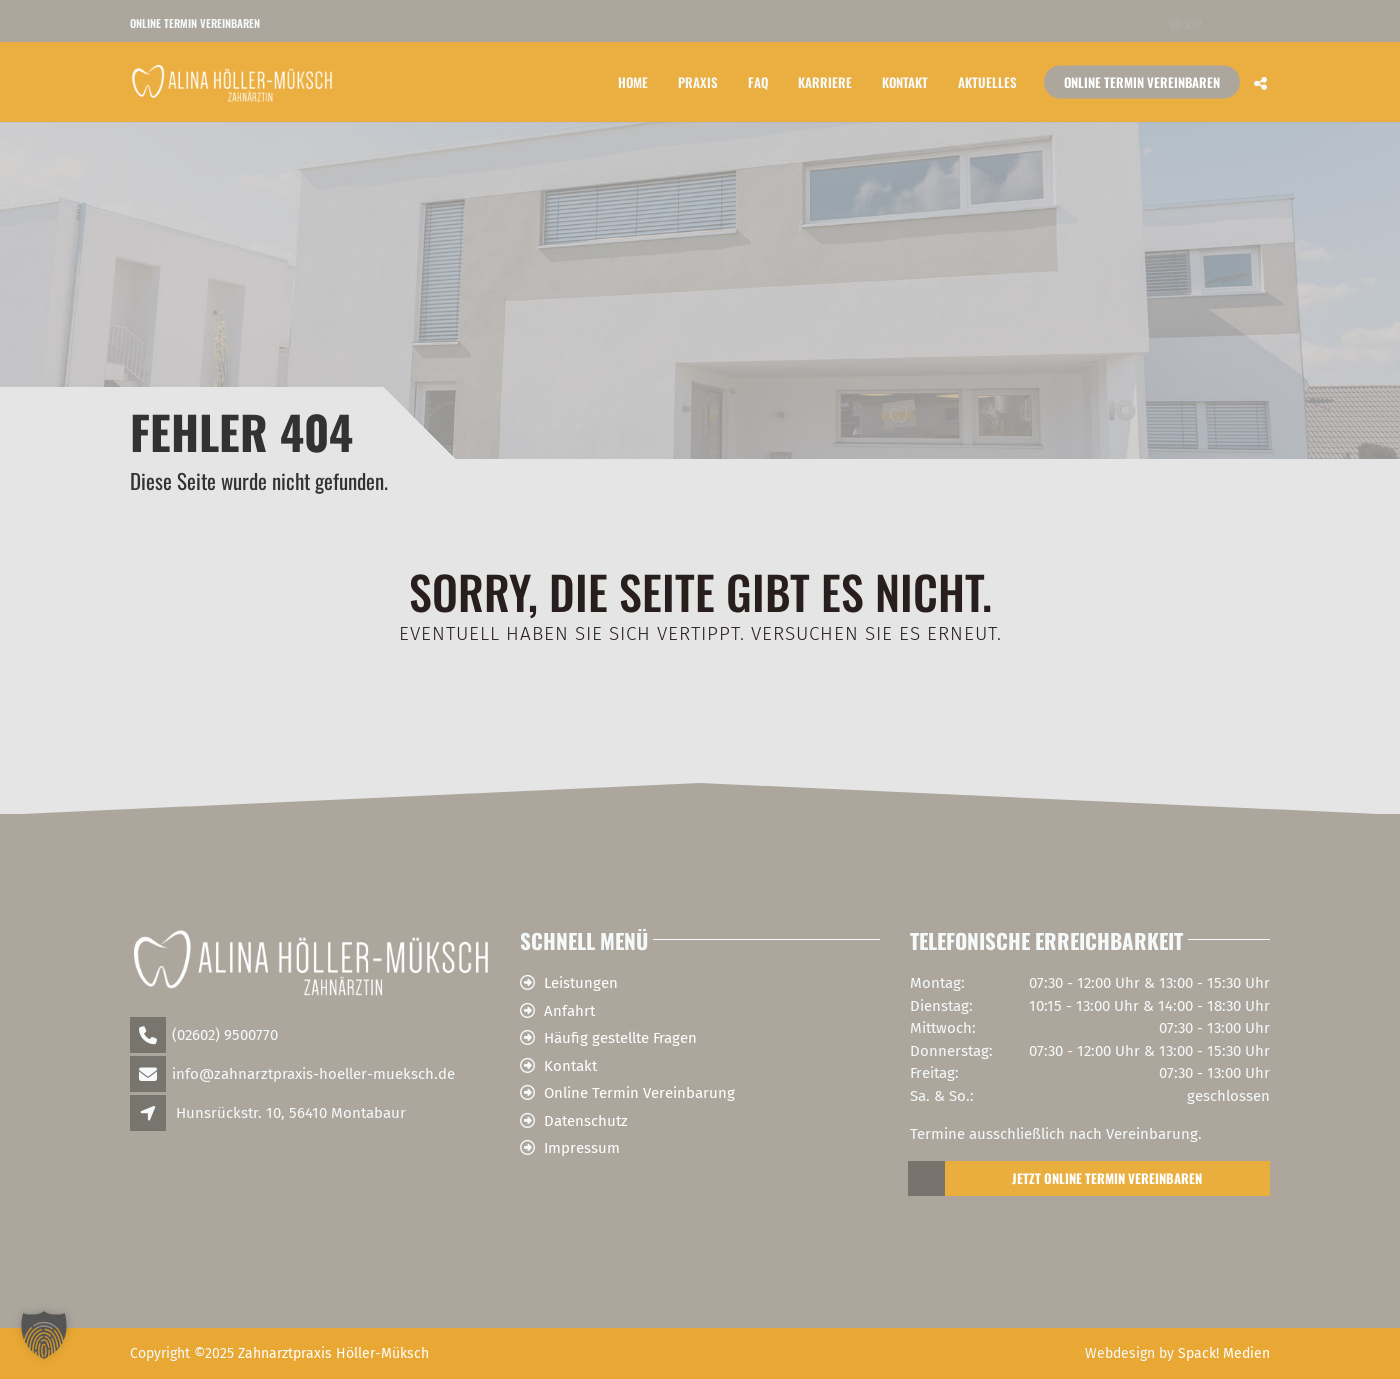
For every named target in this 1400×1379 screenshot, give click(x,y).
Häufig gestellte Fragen (620, 1038)
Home (633, 81)
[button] (44, 1335)
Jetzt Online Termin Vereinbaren (1056, 1179)
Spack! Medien (1224, 1353)
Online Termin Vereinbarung (639, 1093)
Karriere (825, 81)
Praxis (698, 81)
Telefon (1186, 23)
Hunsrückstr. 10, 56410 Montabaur (291, 1113)
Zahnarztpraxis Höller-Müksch (333, 1353)
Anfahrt (569, 1011)
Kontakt (905, 81)
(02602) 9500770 (225, 1035)
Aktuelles (987, 81)
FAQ (758, 81)
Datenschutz (586, 1121)
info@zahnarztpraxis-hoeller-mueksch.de (313, 1074)
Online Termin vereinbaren (195, 23)
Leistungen (581, 983)
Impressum (582, 1148)
